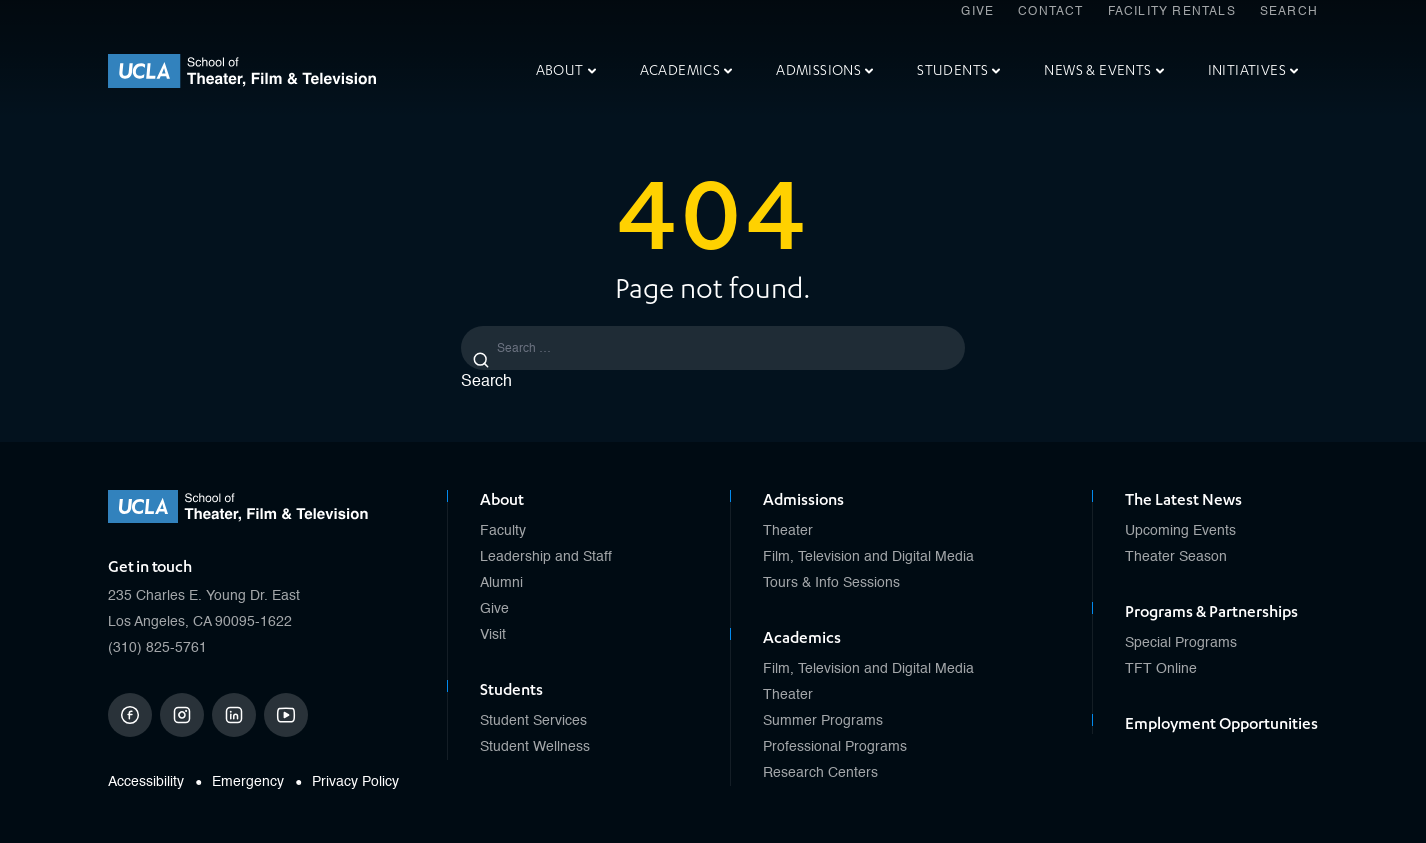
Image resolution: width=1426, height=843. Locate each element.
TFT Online (1161, 669)
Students (958, 70)
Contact (1050, 12)
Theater (788, 531)
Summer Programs (823, 721)
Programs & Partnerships (1211, 612)
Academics (686, 70)
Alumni (501, 583)
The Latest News (1183, 500)
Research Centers (820, 773)
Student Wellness (535, 747)
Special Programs (1181, 643)
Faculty (503, 531)
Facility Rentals (1172, 12)
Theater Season (1176, 557)
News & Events (1103, 70)
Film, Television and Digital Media (868, 557)
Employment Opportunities (1221, 724)
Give (977, 12)
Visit (493, 635)
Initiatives (1253, 70)
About (566, 70)
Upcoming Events (1180, 531)
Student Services (533, 721)
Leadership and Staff (546, 557)
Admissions (824, 70)
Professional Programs (835, 747)
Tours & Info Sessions (831, 583)
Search (1289, 12)
